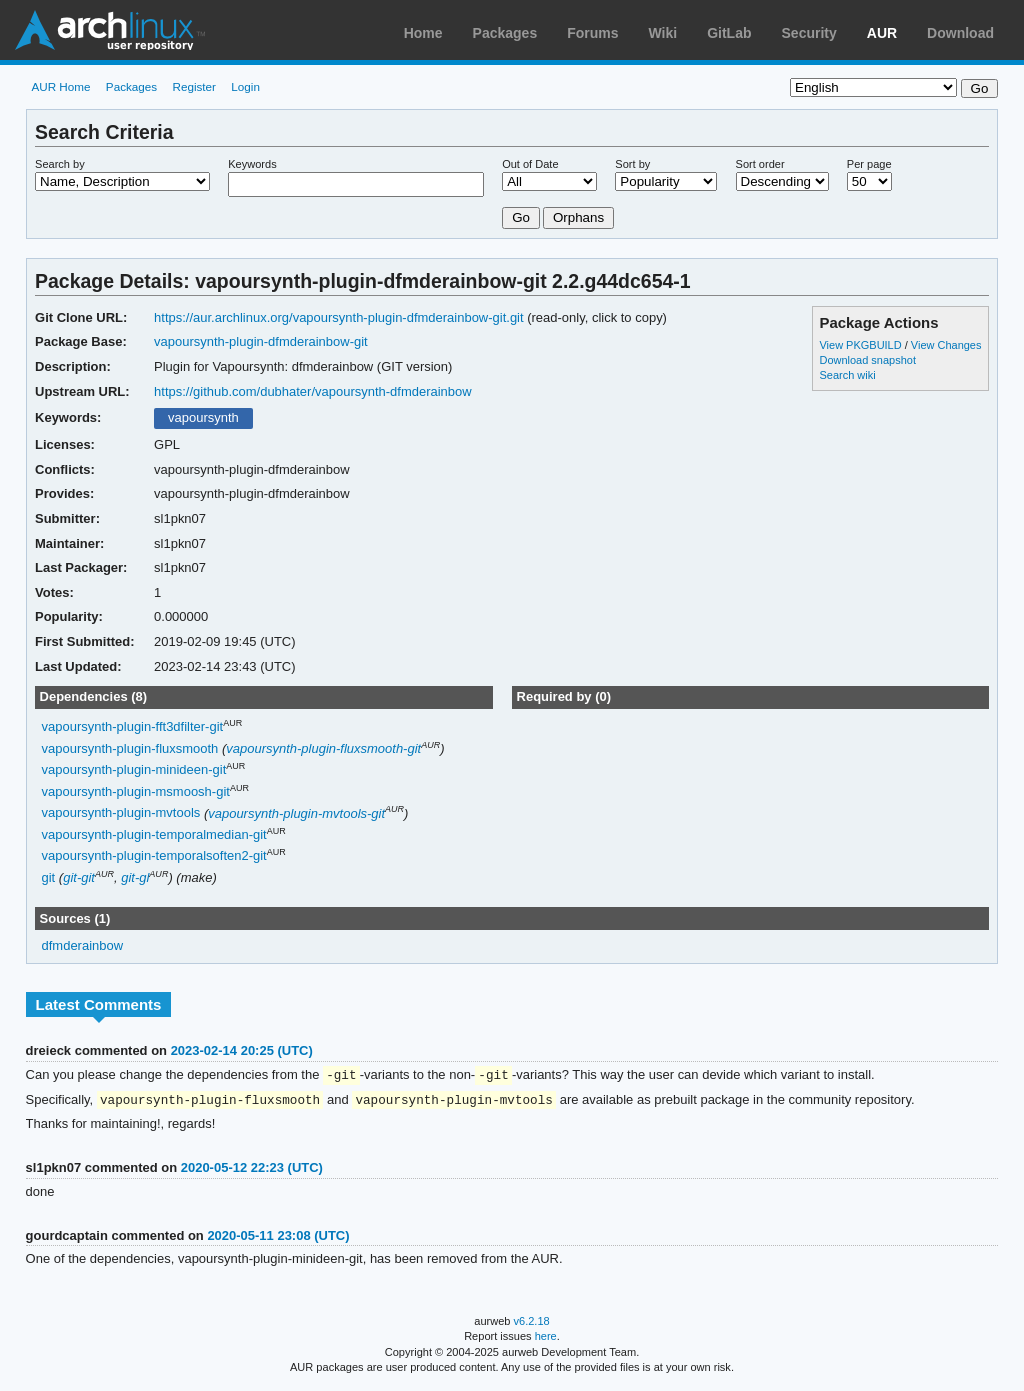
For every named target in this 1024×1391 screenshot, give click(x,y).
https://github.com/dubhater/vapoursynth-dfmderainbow (313, 391)
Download (960, 33)
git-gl (135, 877)
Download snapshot (867, 360)
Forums (592, 33)
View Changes (946, 345)
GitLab (729, 33)
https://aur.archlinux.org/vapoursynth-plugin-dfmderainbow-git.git (339, 317)
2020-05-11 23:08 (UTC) (278, 1237)
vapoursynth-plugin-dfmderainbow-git (261, 341)
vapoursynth (203, 417)
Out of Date (530, 164)
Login (245, 86)
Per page (869, 164)
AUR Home (60, 86)
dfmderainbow (83, 945)
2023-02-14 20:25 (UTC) (242, 1050)
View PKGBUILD (861, 345)
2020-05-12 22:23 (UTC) (252, 1169)
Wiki (663, 33)
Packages (505, 33)
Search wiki (847, 375)
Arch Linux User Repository (110, 30)
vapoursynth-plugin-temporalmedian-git (154, 834)
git (49, 877)
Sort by (632, 164)
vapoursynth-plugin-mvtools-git (296, 813)
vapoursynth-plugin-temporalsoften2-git (154, 856)
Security (809, 33)
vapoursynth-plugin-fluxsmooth (130, 748)
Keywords (252, 164)
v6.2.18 (532, 1323)
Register (194, 86)
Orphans (578, 217)
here (546, 1338)
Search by (60, 164)
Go (521, 217)
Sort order (760, 164)
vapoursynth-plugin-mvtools (121, 813)
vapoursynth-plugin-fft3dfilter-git (133, 727)
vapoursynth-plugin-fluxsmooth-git (323, 748)
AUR (882, 33)
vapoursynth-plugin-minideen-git (134, 770)
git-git (79, 877)
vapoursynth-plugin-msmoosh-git (136, 791)
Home (423, 33)
